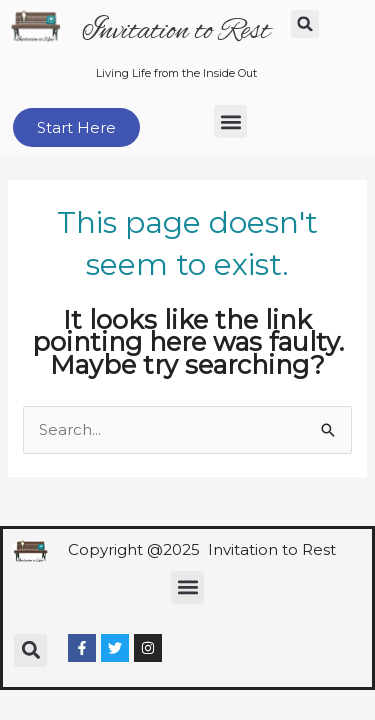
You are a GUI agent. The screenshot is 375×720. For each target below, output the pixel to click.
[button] (305, 24)
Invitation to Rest (176, 31)
